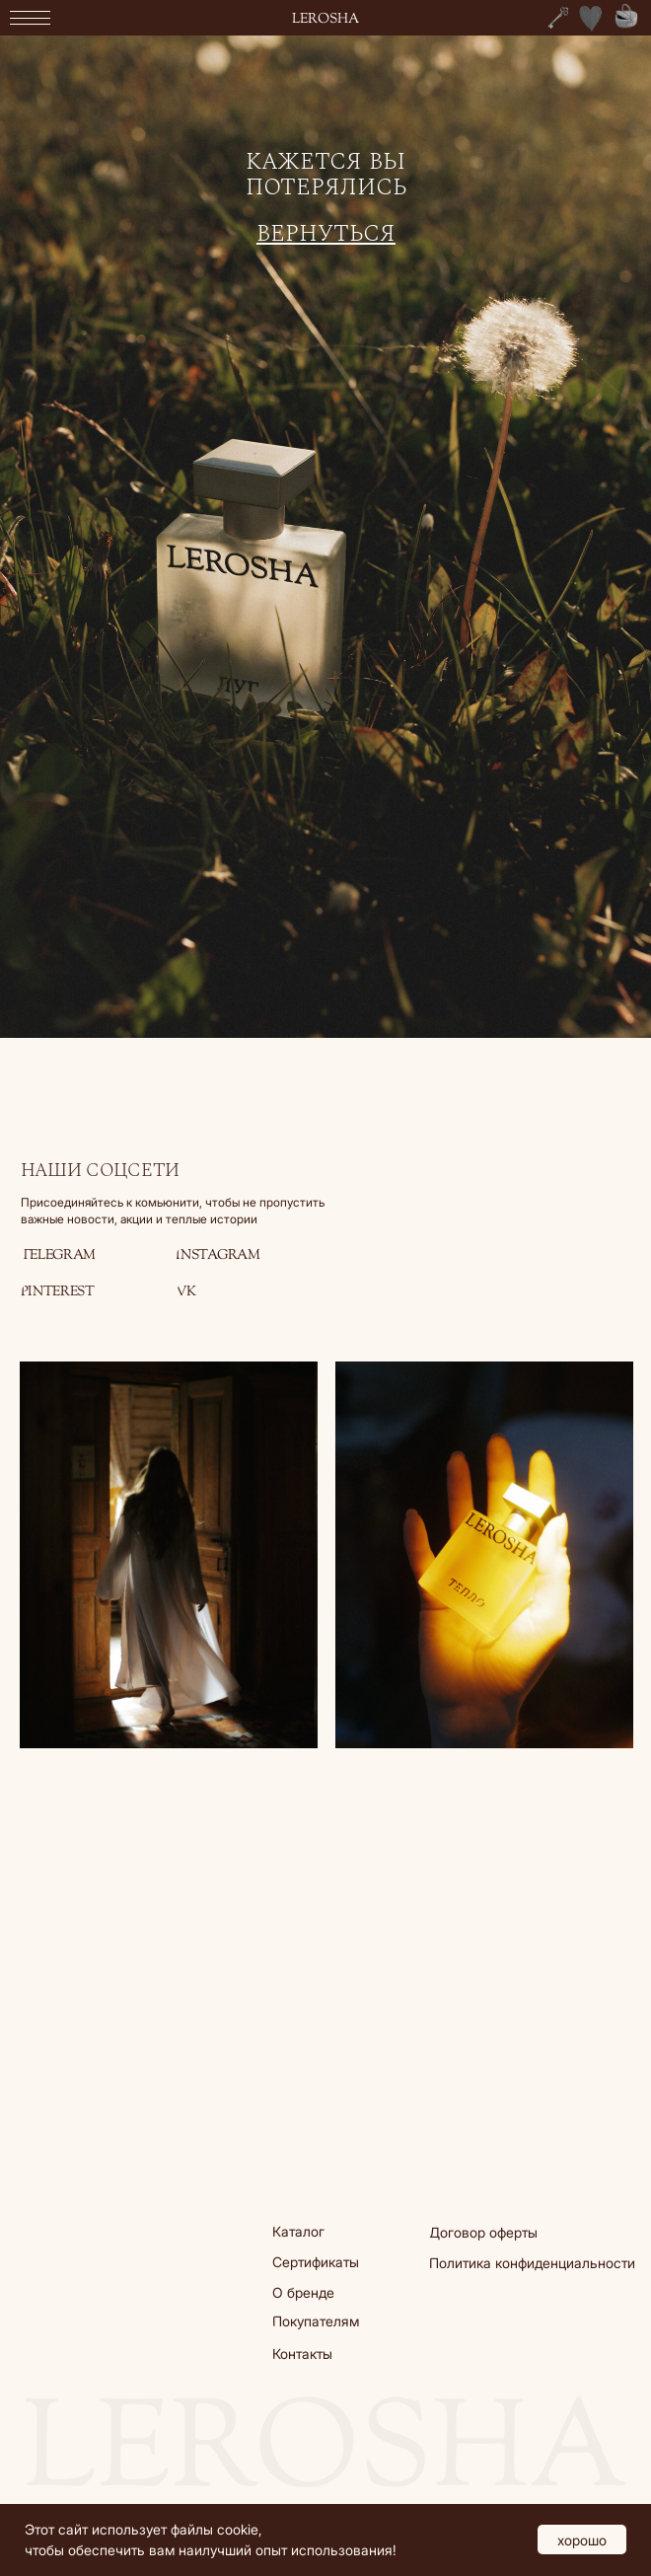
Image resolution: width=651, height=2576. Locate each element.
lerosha (325, 19)
